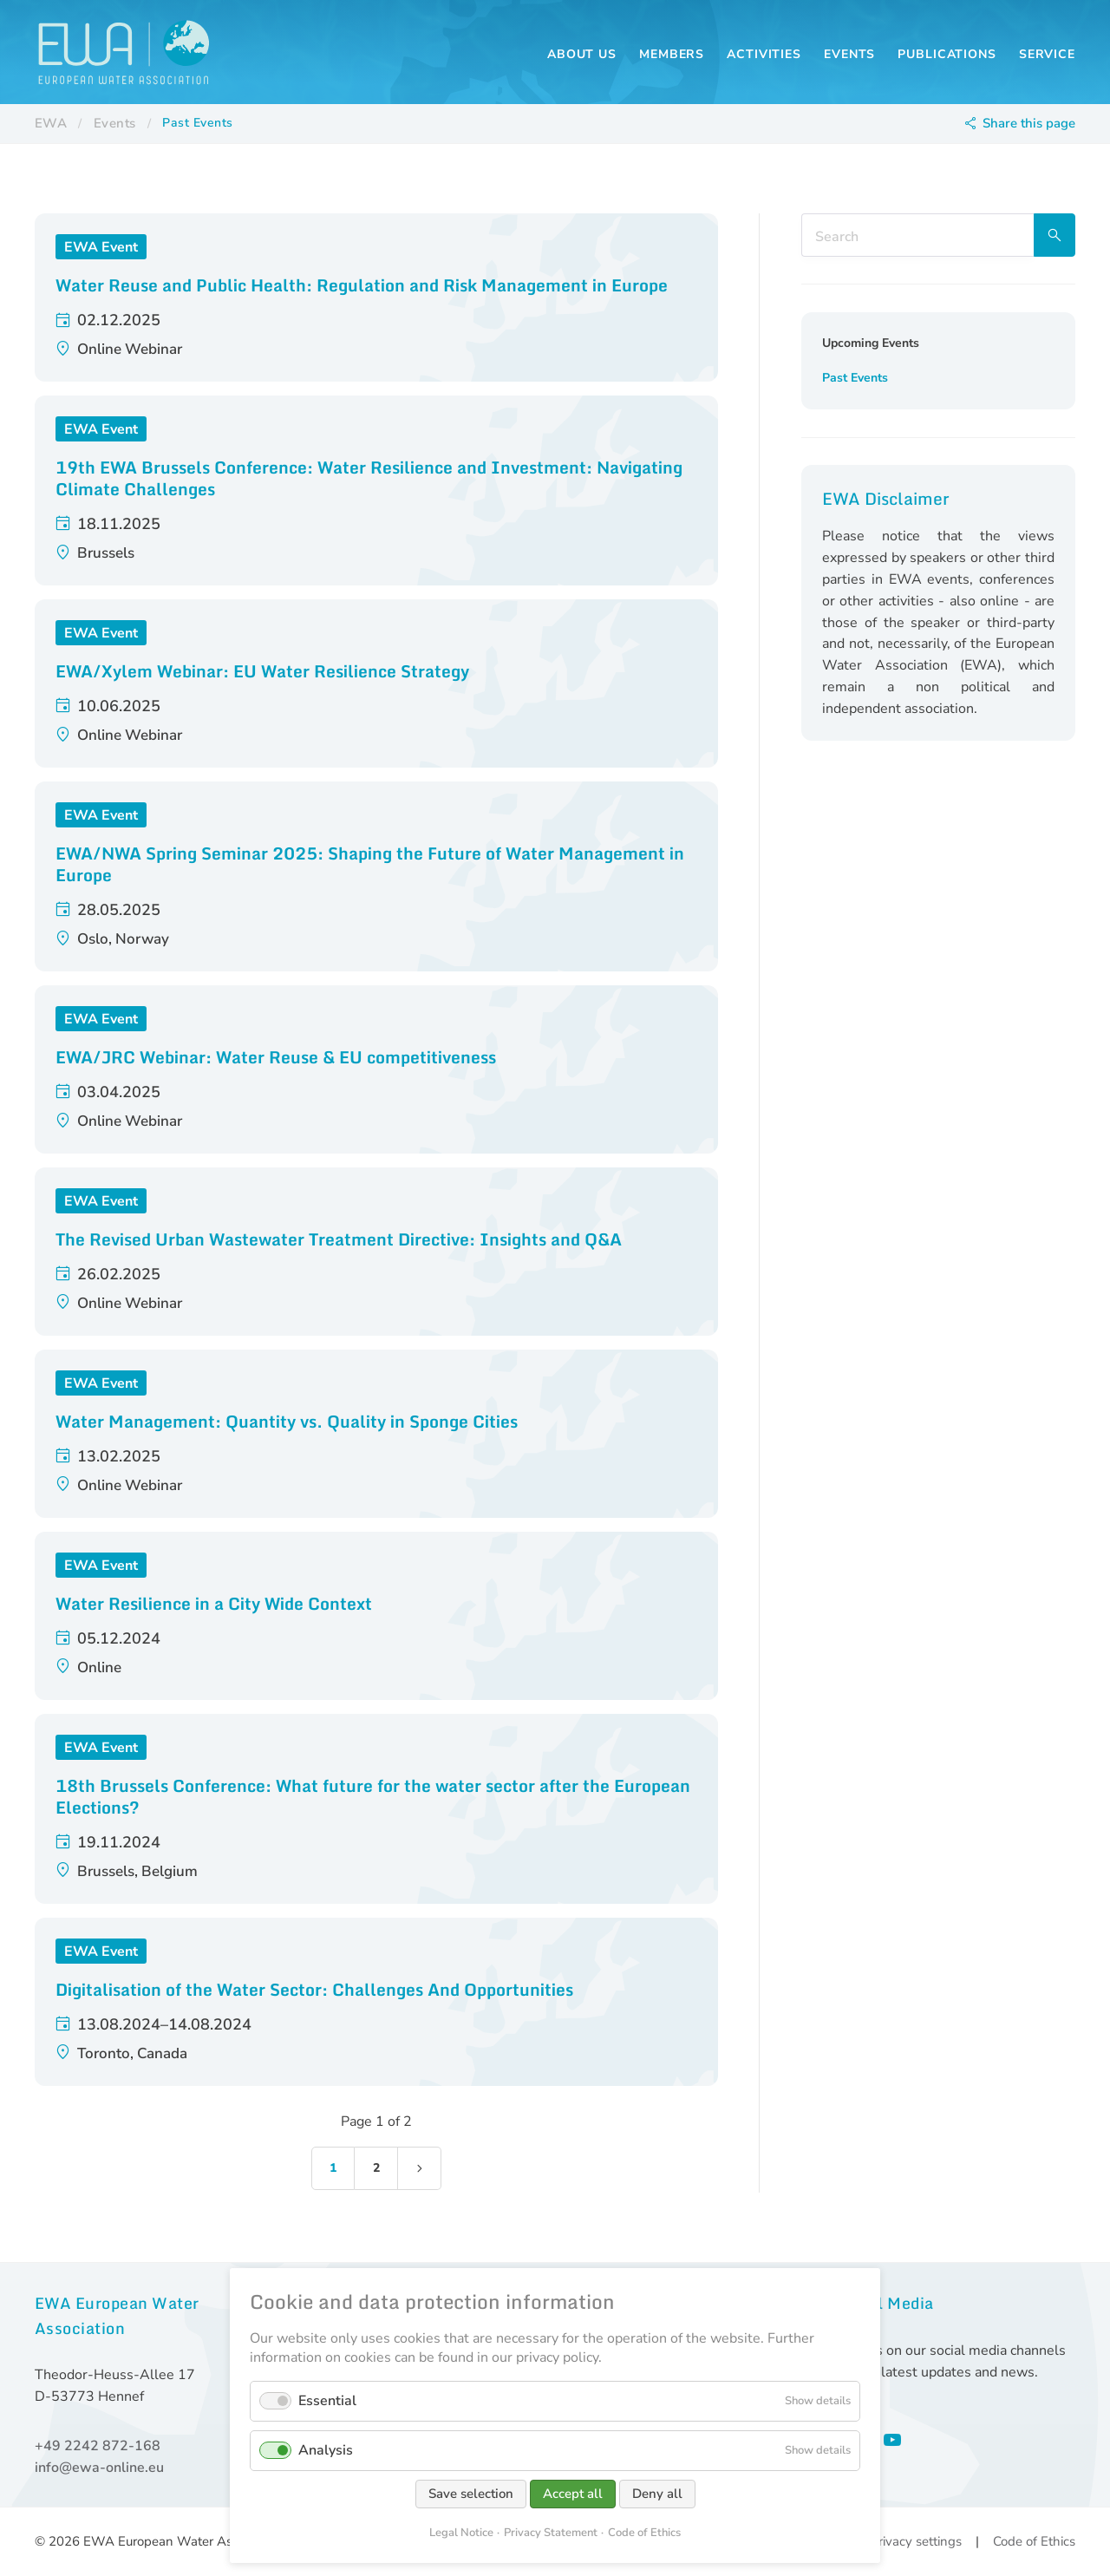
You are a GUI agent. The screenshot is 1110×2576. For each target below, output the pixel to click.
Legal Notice (461, 2532)
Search (1054, 235)
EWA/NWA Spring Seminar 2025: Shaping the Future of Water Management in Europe (370, 864)
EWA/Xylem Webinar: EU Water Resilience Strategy (262, 670)
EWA (51, 123)
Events (849, 54)
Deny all (657, 2493)
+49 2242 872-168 (97, 2445)
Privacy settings (916, 2541)
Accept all (573, 2493)
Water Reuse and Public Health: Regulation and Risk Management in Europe (362, 284)
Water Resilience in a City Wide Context (214, 1603)
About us (582, 54)
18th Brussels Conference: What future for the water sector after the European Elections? (373, 1796)
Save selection (470, 2493)
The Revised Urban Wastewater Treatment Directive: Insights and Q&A (339, 1239)
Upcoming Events (870, 343)
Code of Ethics (1034, 2541)
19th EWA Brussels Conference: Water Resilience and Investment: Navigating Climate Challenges (369, 478)
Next (419, 2168)
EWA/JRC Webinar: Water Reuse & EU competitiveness (276, 1056)
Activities (764, 54)
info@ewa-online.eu (99, 2467)
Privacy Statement (550, 2532)
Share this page (1029, 123)
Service (1047, 54)
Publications (947, 54)
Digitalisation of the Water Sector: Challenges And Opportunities (314, 1989)
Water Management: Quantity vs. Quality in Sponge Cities (287, 1421)
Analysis (325, 2450)
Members (671, 54)
